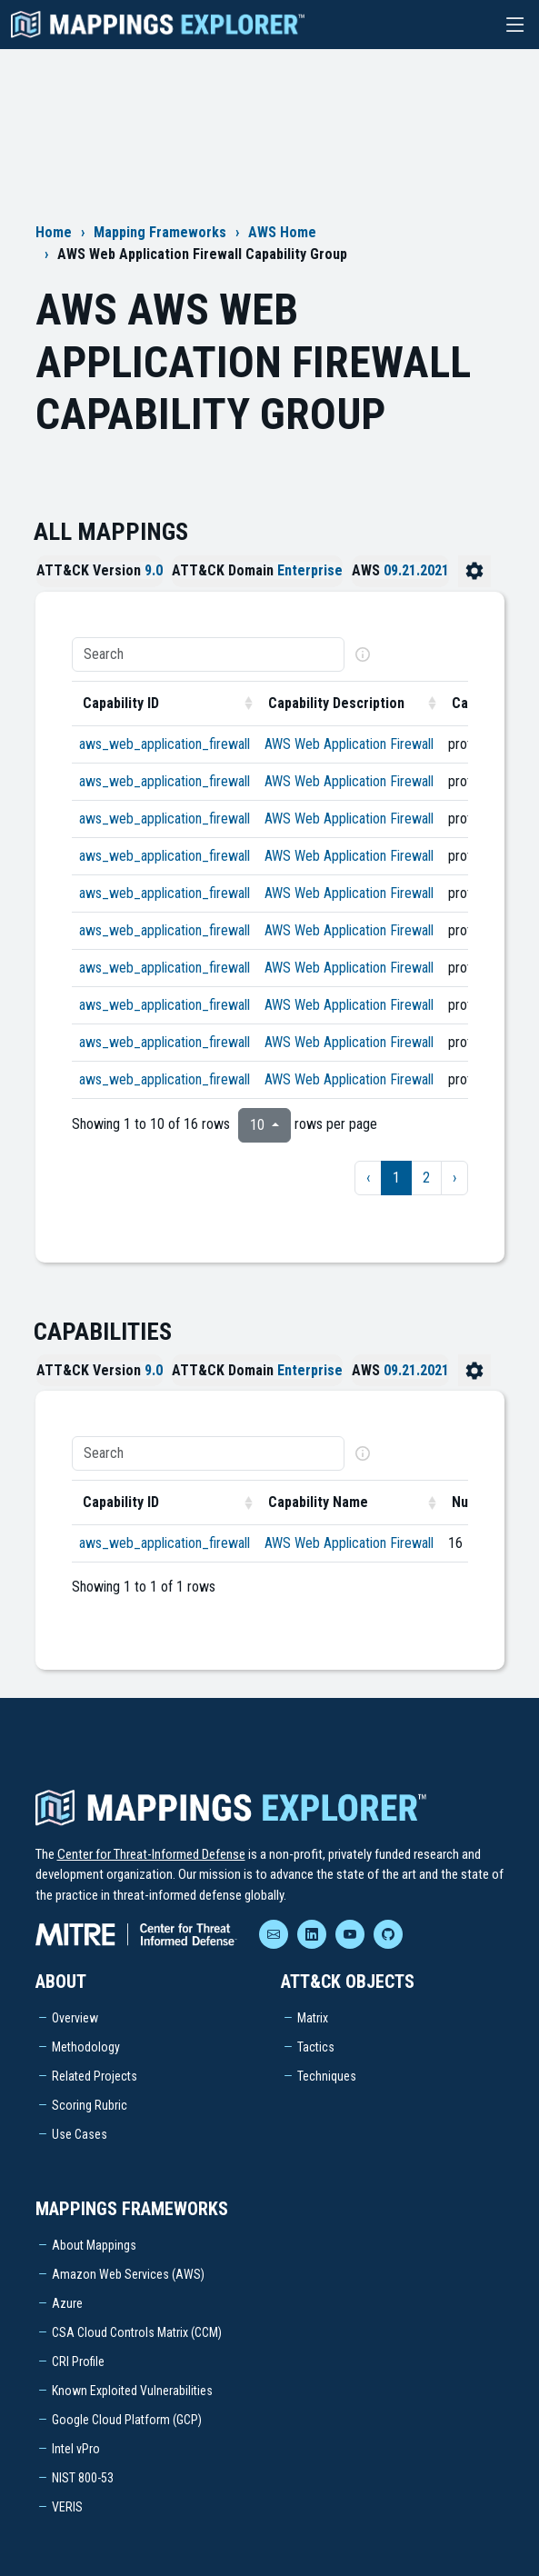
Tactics (315, 2047)
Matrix (312, 2018)
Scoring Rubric (89, 2105)
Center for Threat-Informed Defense (151, 1854)
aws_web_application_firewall (164, 744)
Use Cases (79, 2134)
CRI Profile (78, 2361)
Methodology (86, 2047)
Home (53, 232)
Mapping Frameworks (160, 232)
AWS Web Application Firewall (349, 744)
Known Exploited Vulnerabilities (132, 2390)
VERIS (67, 2507)
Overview (75, 2018)
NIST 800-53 (83, 2477)
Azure (67, 2303)
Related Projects (94, 2076)
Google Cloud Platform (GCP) (127, 2419)
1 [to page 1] (396, 1177)
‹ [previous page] (368, 1177)
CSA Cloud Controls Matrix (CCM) (137, 2332)
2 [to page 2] (426, 1177)
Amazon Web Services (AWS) (128, 2274)
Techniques (326, 2076)
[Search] (208, 654)
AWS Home (282, 232)
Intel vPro (76, 2448)
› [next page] (454, 1177)
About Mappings (94, 2245)
